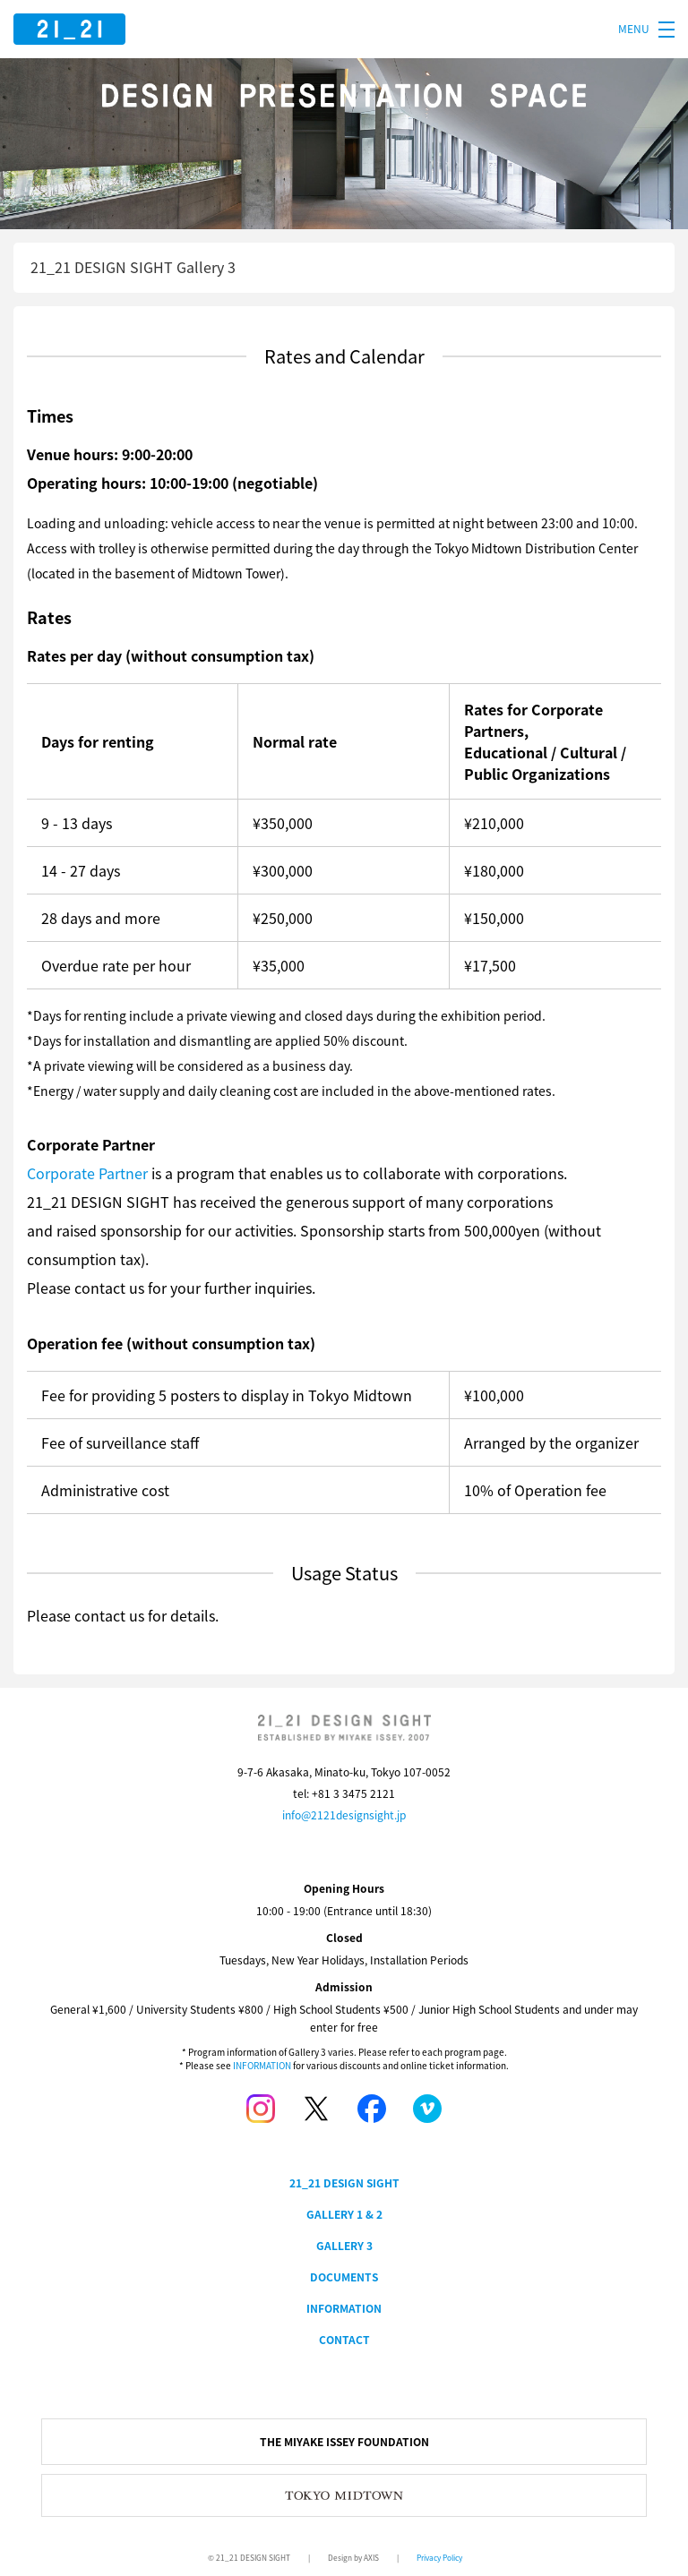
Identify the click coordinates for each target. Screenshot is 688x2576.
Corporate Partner (87, 1173)
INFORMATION (262, 2065)
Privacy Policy (439, 2557)
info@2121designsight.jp (344, 1815)
